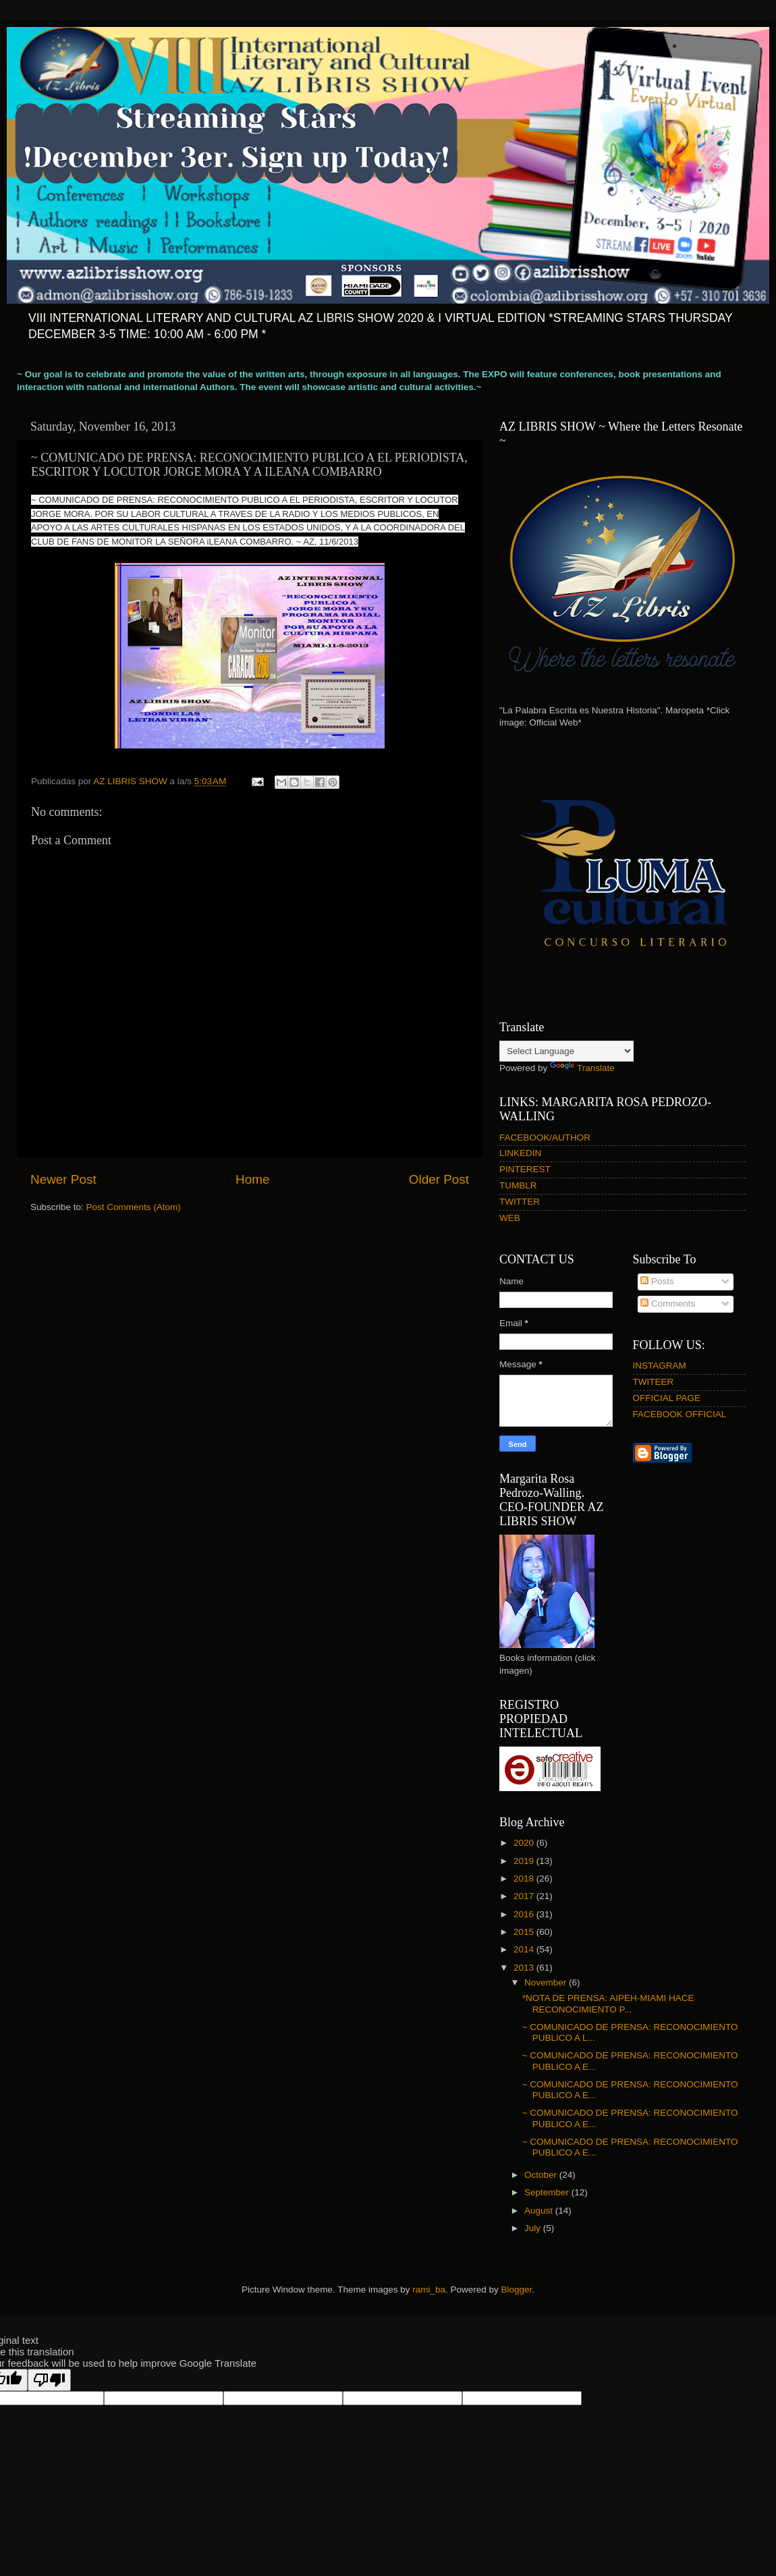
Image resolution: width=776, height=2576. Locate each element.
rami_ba (428, 2289)
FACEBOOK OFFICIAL (680, 1414)
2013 (525, 1968)
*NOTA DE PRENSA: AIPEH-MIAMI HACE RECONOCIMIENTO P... (608, 2003)
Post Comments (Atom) (133, 1207)
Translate (582, 1068)
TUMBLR (518, 1185)
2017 (525, 1896)
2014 (525, 1949)
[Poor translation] (49, 2380)
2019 (525, 1861)
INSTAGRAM (659, 1366)
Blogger (516, 2289)
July (533, 2228)
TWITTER (519, 1202)
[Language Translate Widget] (566, 1051)
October (541, 2175)
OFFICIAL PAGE (667, 1398)
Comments (667, 1303)
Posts (657, 1281)
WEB (509, 1218)
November (546, 1982)
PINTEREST (525, 1169)
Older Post (439, 1179)
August (539, 2210)
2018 (525, 1878)
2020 (525, 1843)
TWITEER (653, 1382)
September (548, 2192)
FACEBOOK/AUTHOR (544, 1137)
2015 (525, 1932)
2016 (525, 1914)
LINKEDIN (520, 1153)
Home (252, 1179)
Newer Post (63, 1179)
